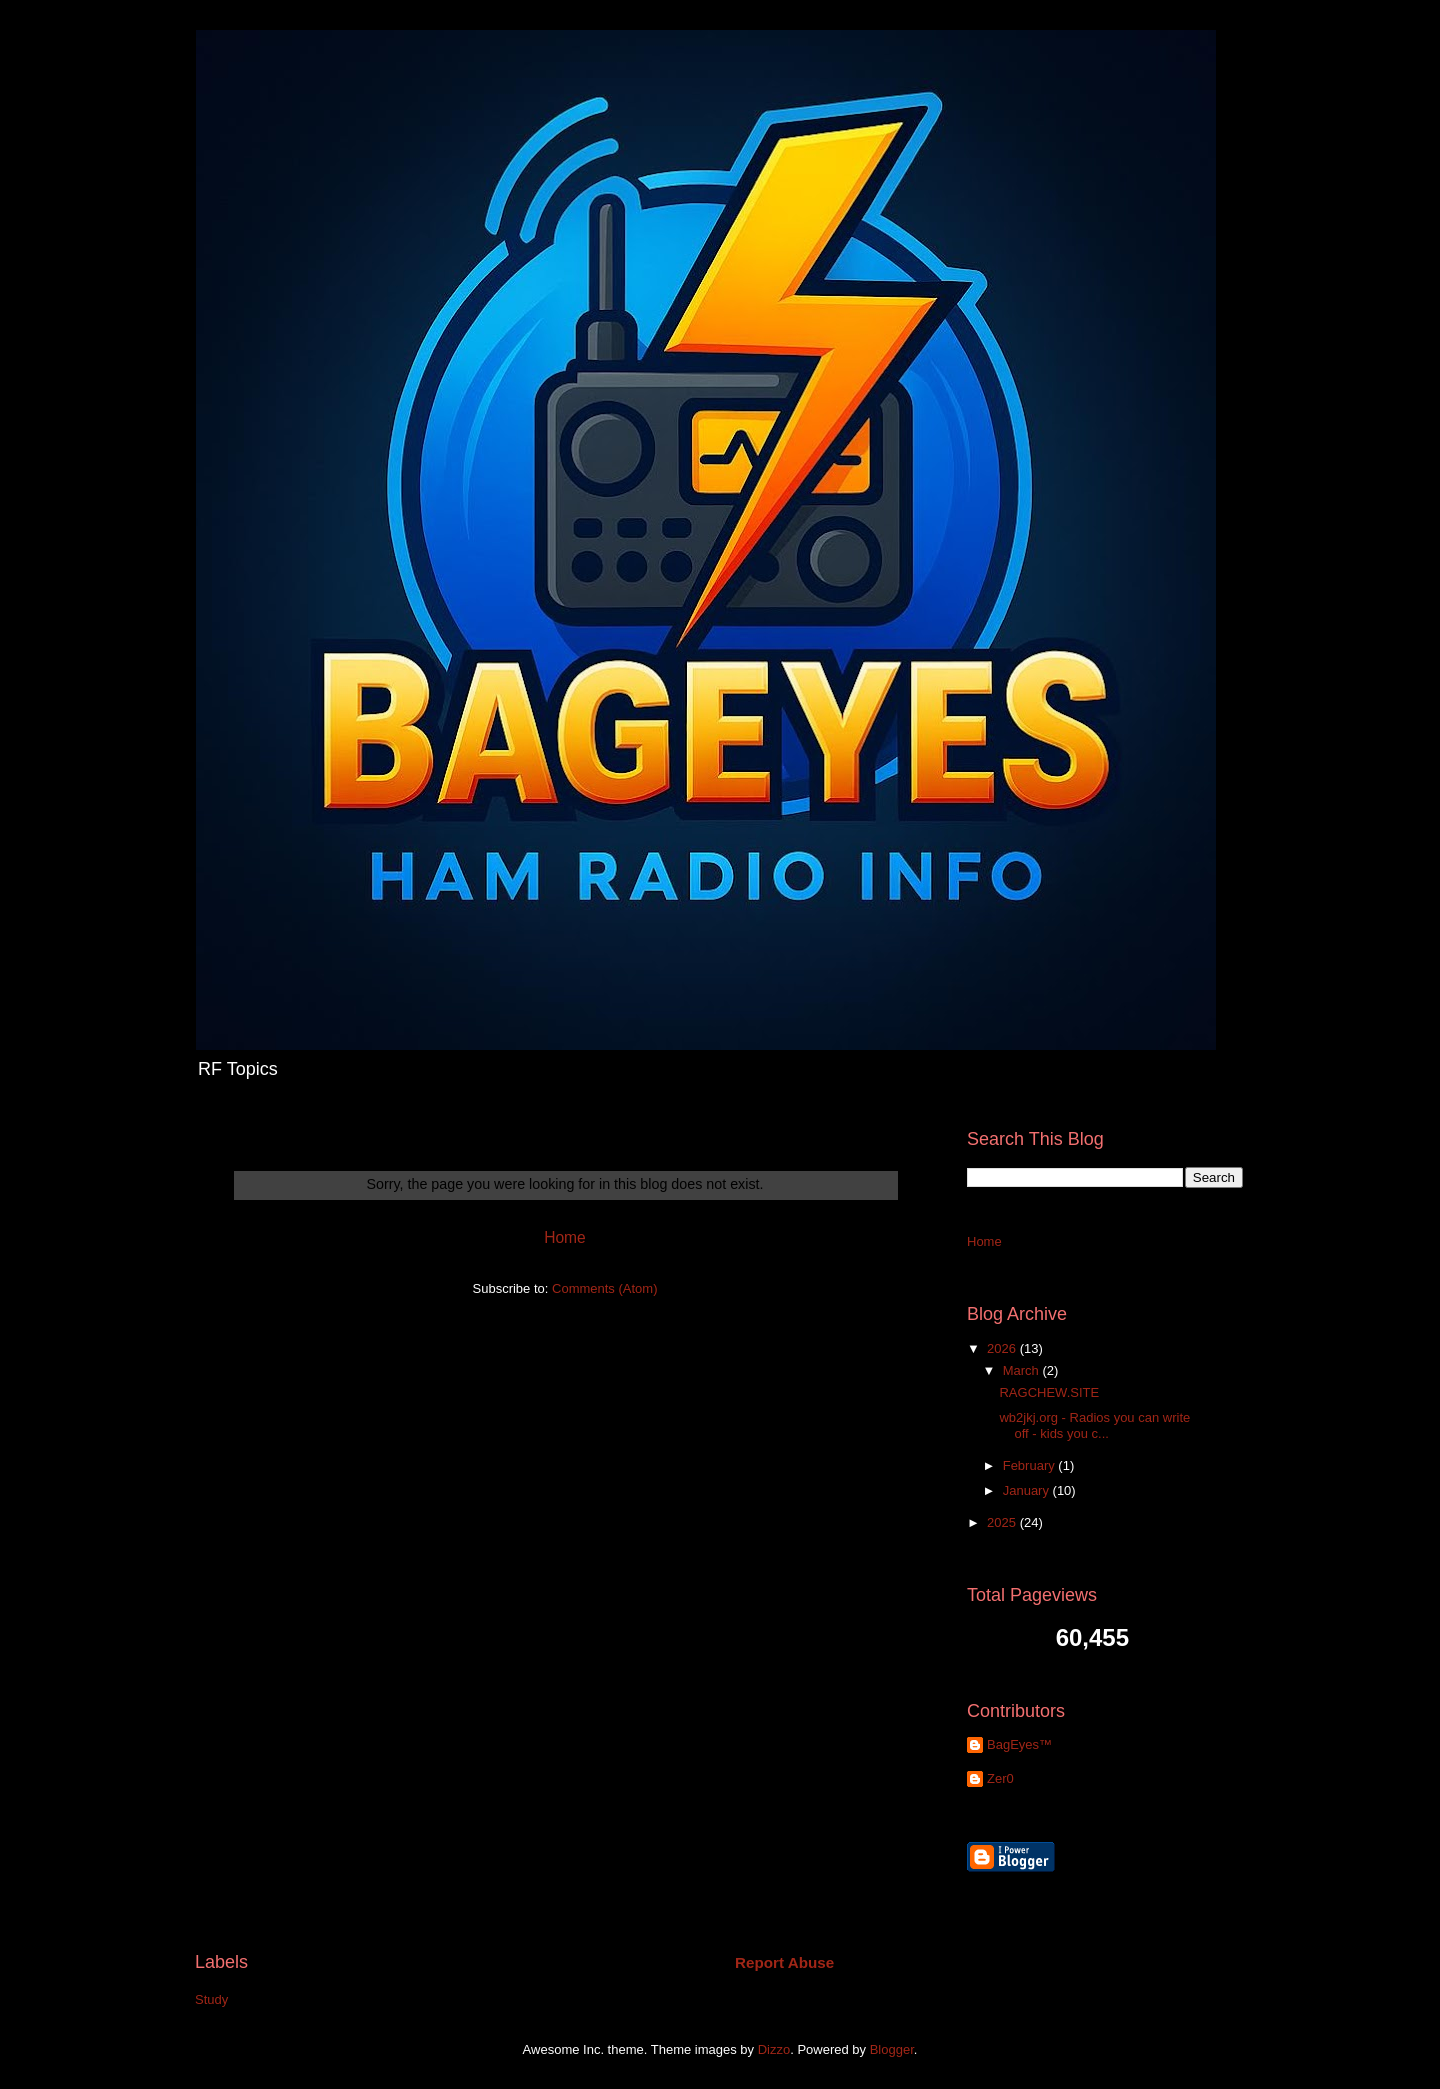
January (1028, 1490)
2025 (1003, 1522)
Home (565, 1237)
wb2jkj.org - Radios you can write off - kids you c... (1094, 1425)
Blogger (892, 2049)
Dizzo (774, 2049)
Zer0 (1000, 1778)
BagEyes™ (1019, 1744)
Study (211, 1999)
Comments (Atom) (604, 1288)
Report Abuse (784, 1962)
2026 (1003, 1348)
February (1031, 1465)
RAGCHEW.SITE (1049, 1392)
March (1023, 1370)
